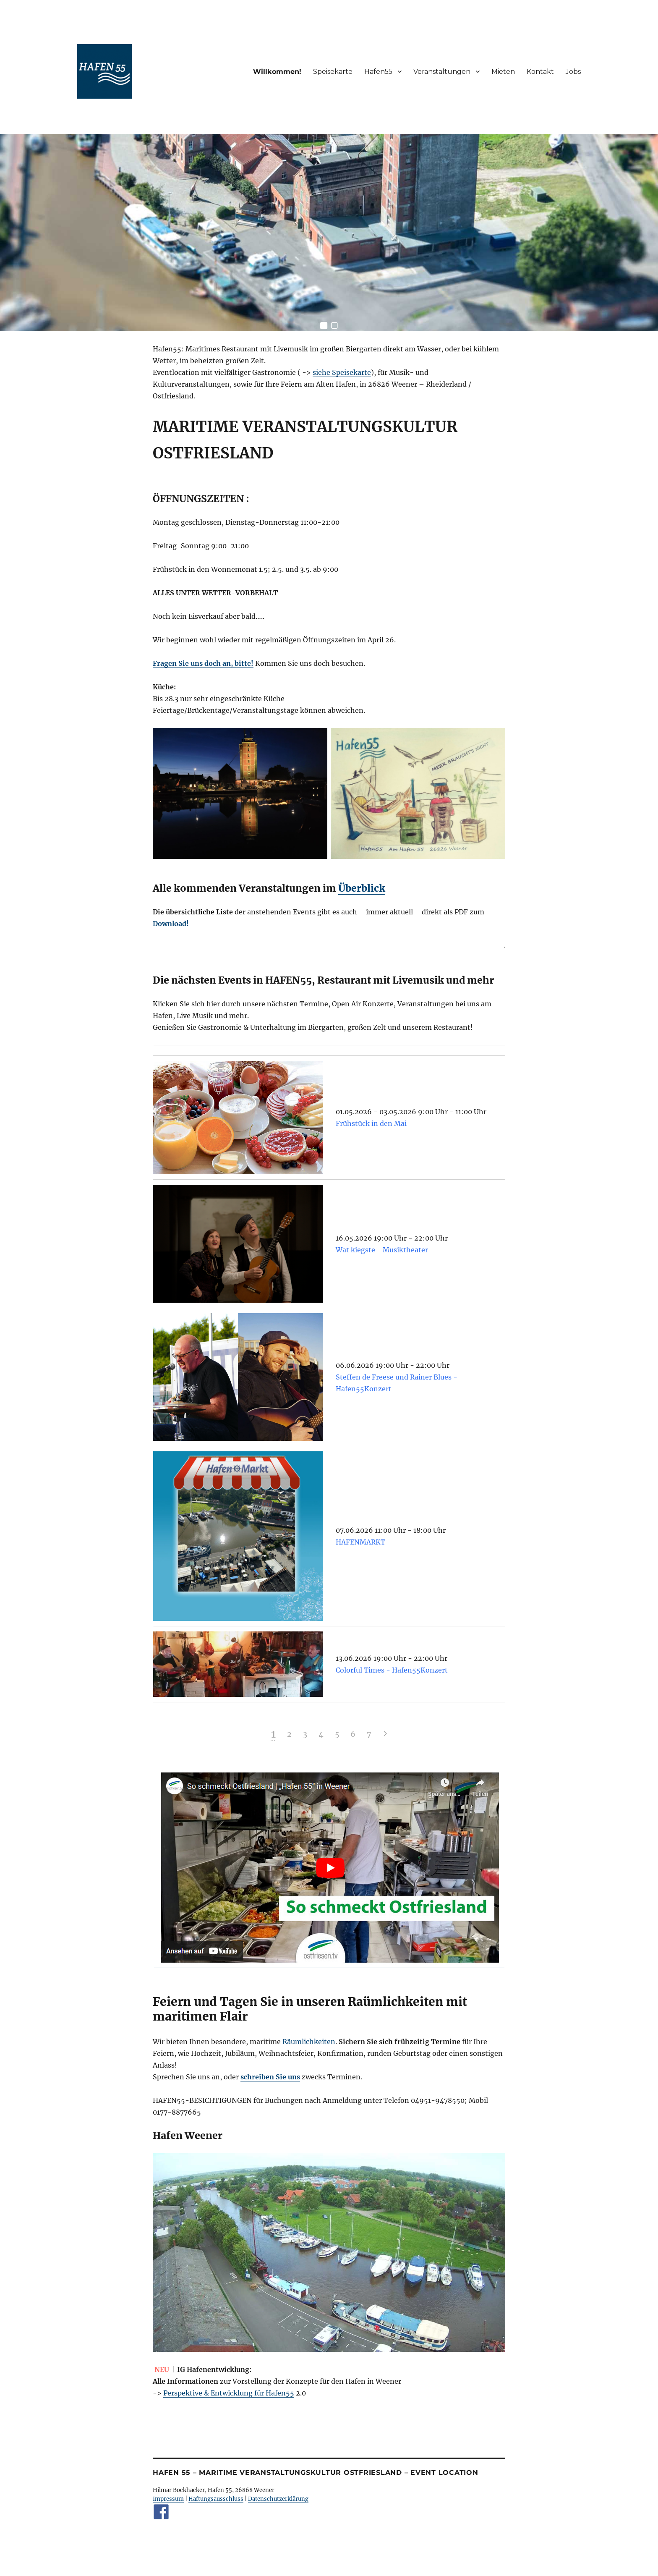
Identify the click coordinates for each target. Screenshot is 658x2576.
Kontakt (540, 72)
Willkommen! (277, 72)
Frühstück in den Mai (371, 1123)
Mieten (503, 72)
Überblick (361, 888)
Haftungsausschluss (215, 2499)
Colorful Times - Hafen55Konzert (392, 1670)
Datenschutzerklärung (278, 2499)
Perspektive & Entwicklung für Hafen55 (228, 2393)
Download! (171, 923)
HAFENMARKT (360, 1542)
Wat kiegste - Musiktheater (382, 1250)
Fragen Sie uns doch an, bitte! (203, 663)
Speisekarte (332, 72)
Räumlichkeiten (308, 2041)
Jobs (573, 72)
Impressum (168, 2499)
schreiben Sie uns (270, 2077)
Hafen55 (378, 72)
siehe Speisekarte (342, 372)
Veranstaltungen (441, 72)
